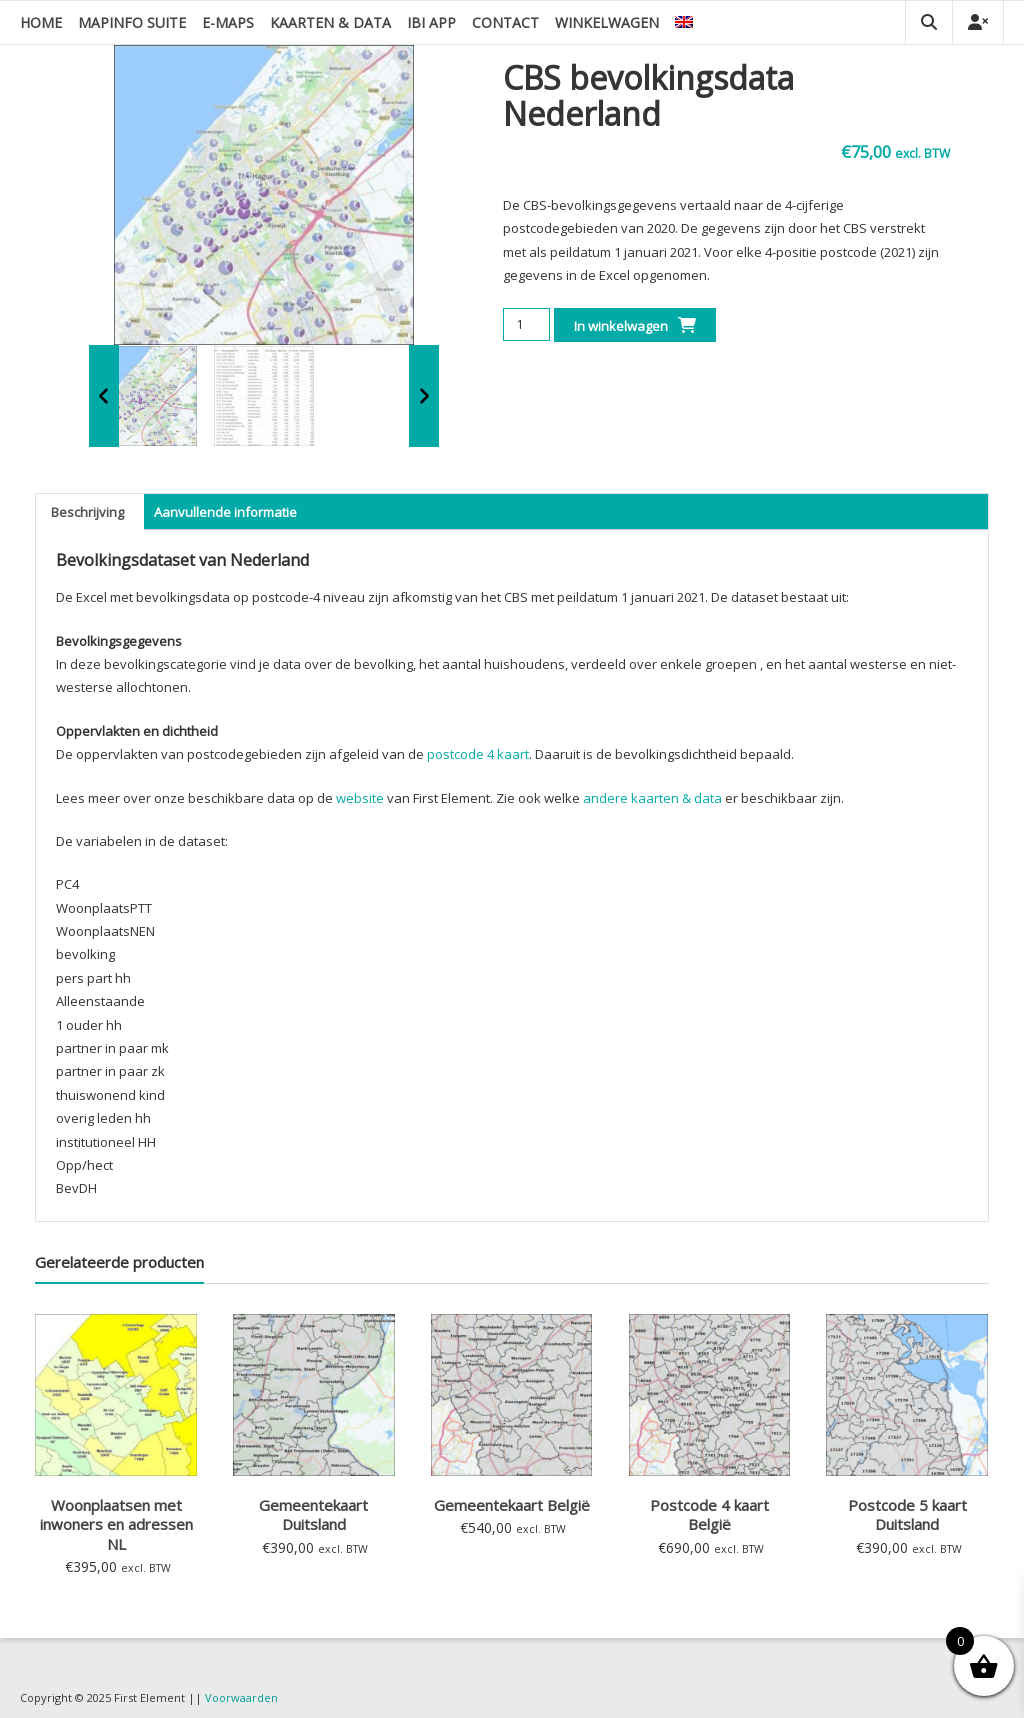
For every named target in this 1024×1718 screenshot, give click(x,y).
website (360, 798)
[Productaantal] (526, 324)
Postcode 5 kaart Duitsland (907, 1515)
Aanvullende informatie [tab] (225, 512)
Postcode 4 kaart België (709, 1515)
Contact (505, 22)
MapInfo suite (132, 22)
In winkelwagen (621, 326)
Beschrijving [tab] (87, 512)
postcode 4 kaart (478, 754)
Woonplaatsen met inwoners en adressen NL (116, 1524)
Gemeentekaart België (512, 1505)
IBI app (431, 22)
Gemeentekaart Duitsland (313, 1515)
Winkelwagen (607, 22)
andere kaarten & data (652, 798)
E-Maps (228, 22)
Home (41, 22)
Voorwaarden (241, 1697)
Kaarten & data (330, 22)
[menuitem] (684, 22)
